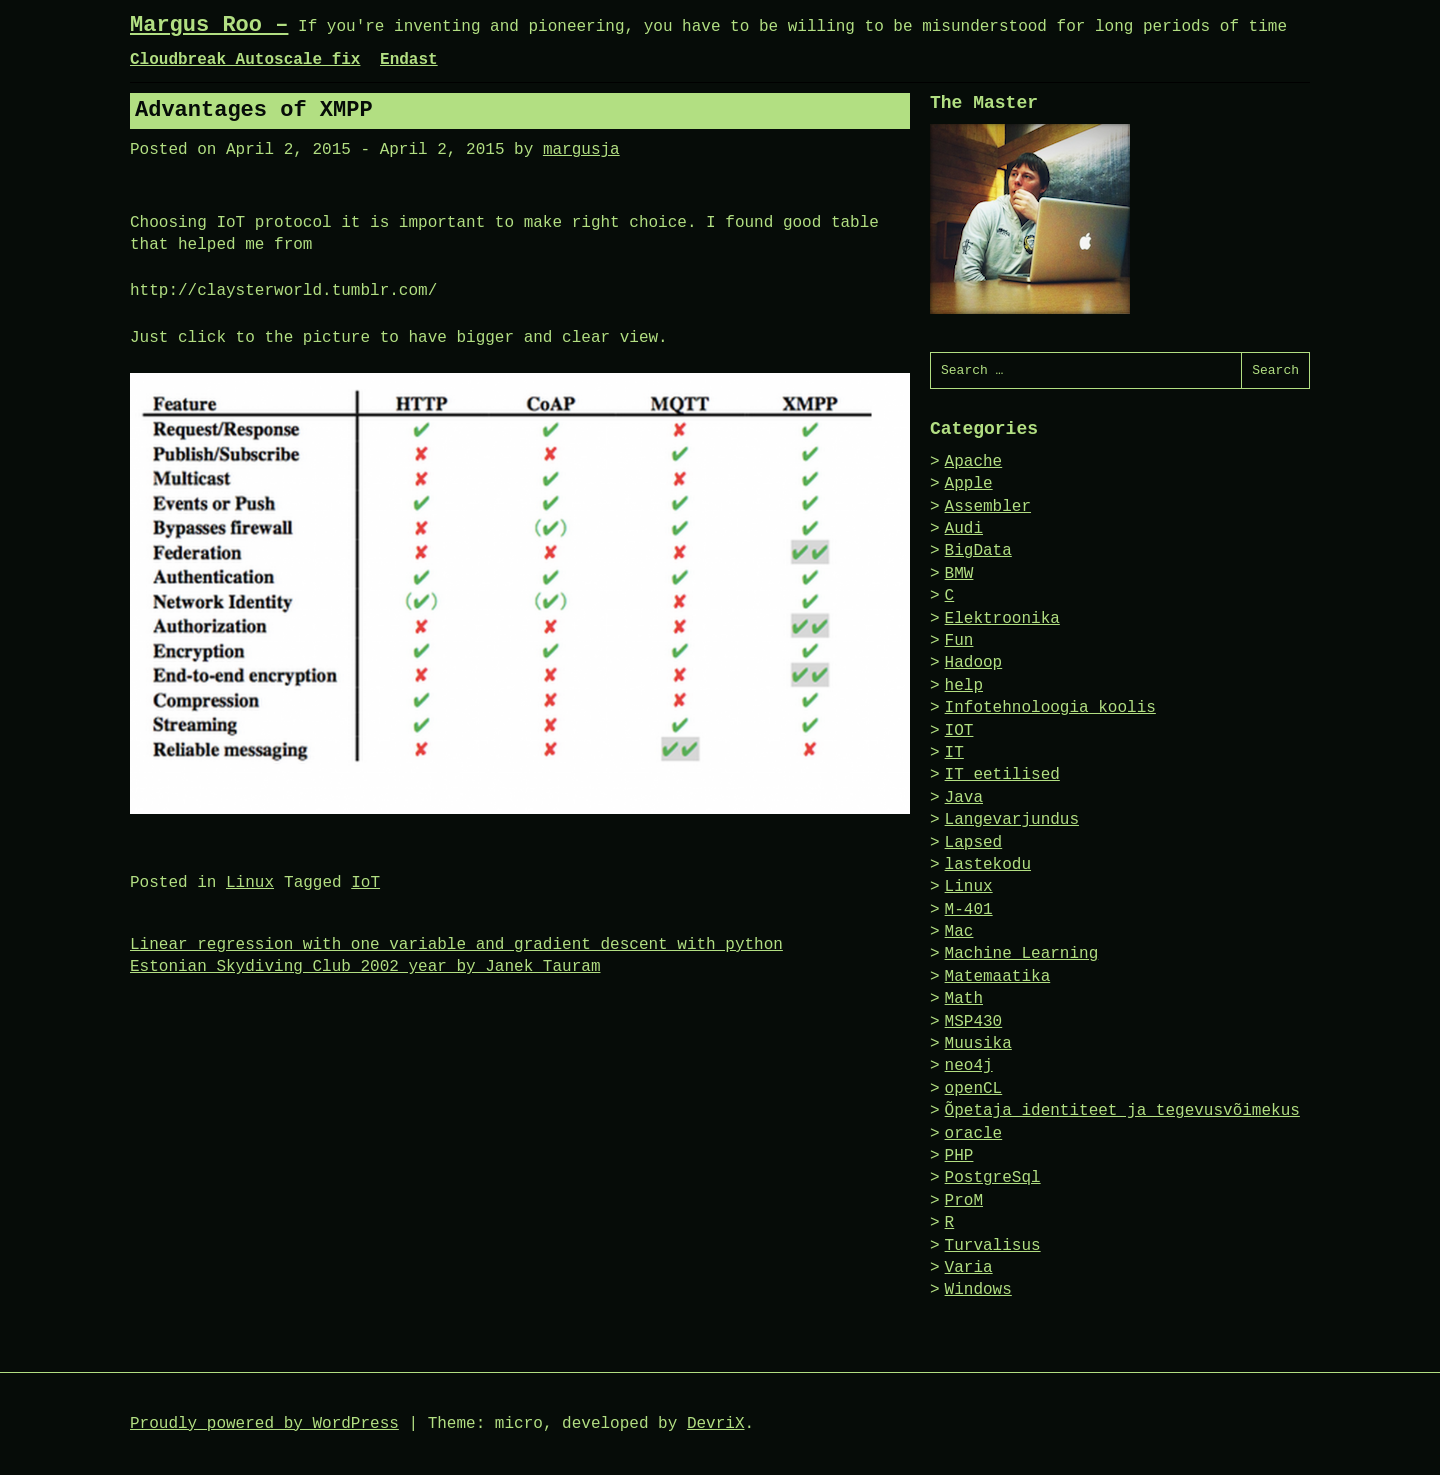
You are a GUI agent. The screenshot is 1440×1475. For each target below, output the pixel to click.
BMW (959, 574)
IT (954, 753)
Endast (409, 60)
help (964, 686)
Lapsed (974, 843)
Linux (250, 883)
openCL (974, 1089)
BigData (978, 551)
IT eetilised (1002, 775)
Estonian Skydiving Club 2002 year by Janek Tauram (365, 967)
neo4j (969, 1066)
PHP (959, 1156)
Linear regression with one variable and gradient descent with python (456, 945)
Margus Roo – (209, 25)
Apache (974, 462)
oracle (974, 1134)
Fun (959, 641)
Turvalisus (993, 1246)
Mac (959, 932)
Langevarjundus (1012, 820)
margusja (581, 150)
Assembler (988, 507)
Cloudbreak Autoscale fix (245, 60)
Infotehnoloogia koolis (1050, 708)
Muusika (978, 1044)
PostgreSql (993, 1178)
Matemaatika (998, 977)
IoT (365, 883)
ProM (964, 1201)
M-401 (969, 910)
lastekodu (988, 865)
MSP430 (974, 1022)
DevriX (716, 1424)
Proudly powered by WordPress (264, 1424)
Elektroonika (1002, 619)
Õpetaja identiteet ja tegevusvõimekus (1122, 1111)
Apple (969, 484)
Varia (969, 1268)
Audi (964, 529)
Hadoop (974, 663)
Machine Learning (1022, 954)
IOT (959, 731)
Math (964, 999)
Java (964, 798)
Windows (978, 1290)
